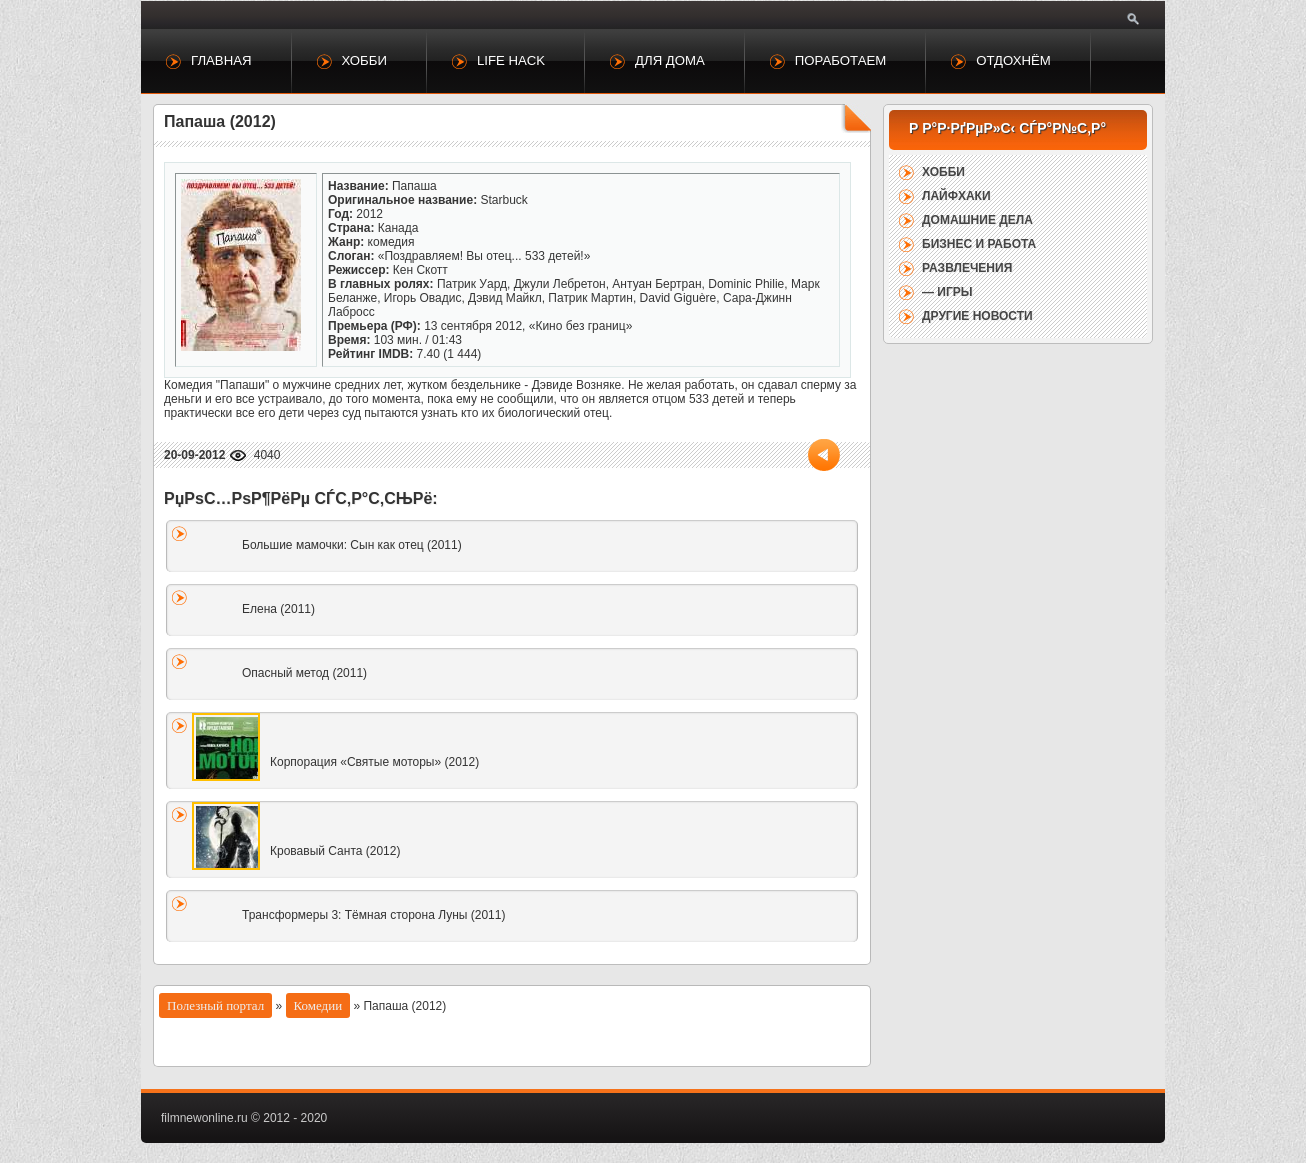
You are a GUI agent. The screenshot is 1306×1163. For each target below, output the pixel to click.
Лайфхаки (956, 196)
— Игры (947, 292)
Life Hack (511, 60)
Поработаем (840, 60)
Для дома (670, 60)
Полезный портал (215, 1005)
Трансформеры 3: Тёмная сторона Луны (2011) (373, 915)
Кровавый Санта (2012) (335, 851)
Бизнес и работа (979, 244)
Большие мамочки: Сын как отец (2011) (352, 545)
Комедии (318, 1005)
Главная (221, 60)
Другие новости (977, 316)
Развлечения (967, 268)
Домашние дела (977, 220)
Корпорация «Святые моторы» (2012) (374, 762)
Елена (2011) (278, 609)
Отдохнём (1013, 60)
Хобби (364, 60)
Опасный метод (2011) (304, 673)
